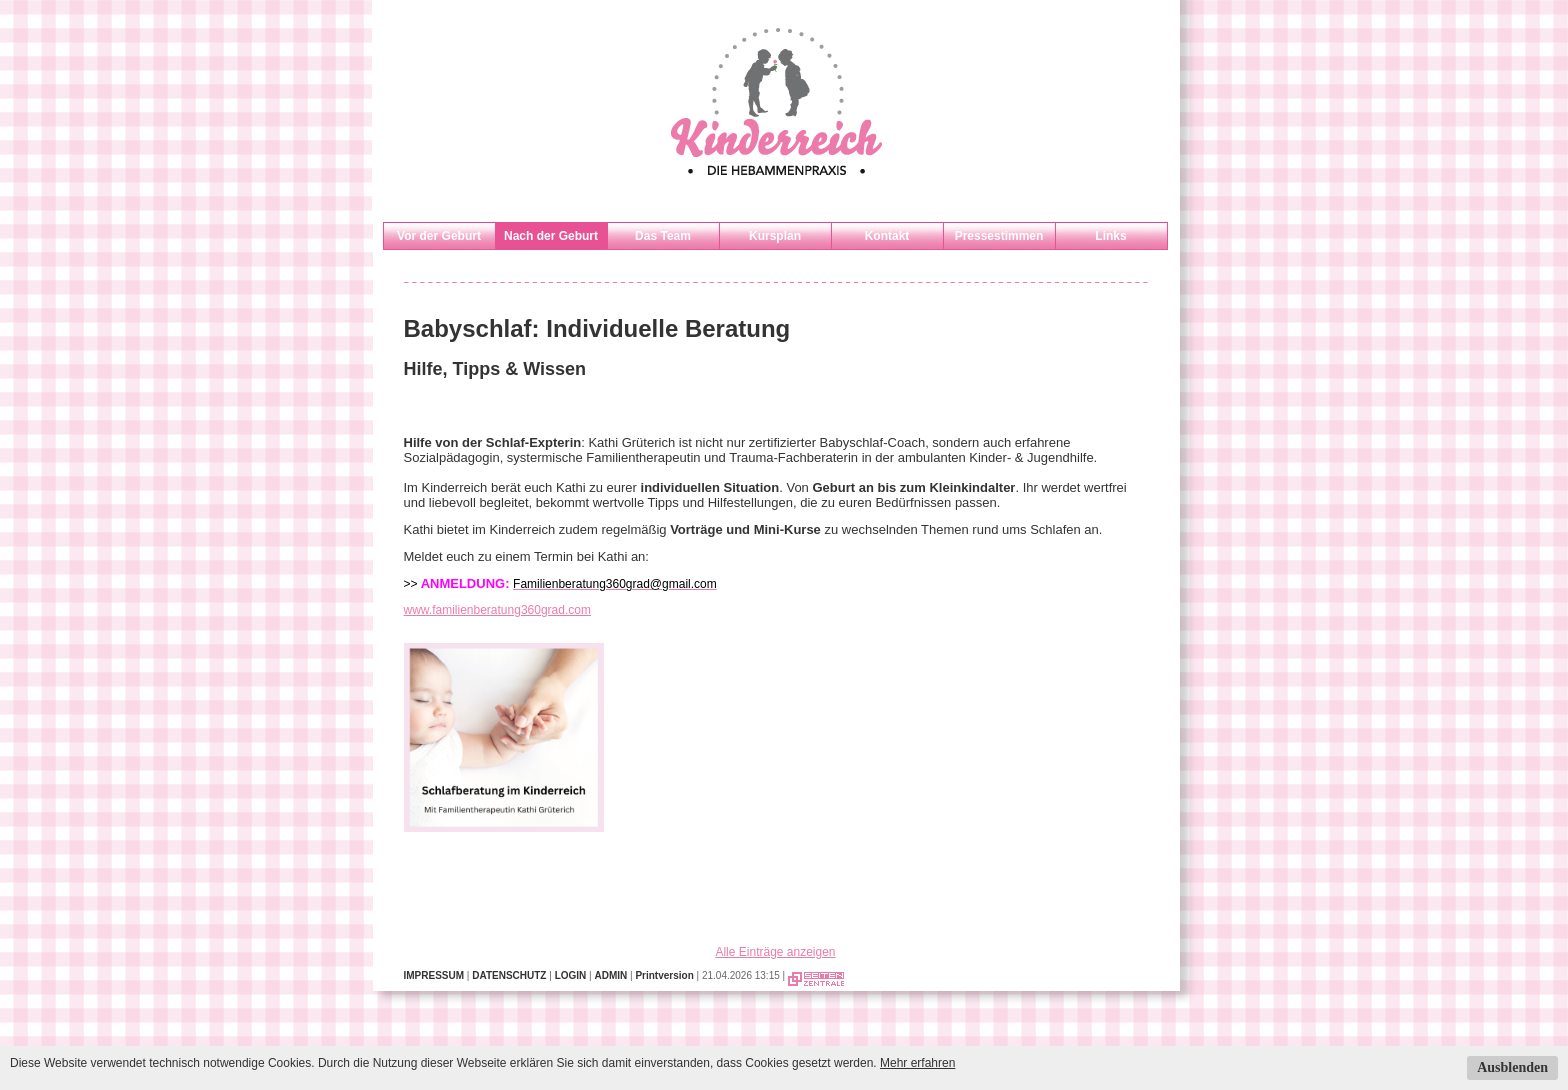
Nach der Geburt (551, 236)
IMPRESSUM (434, 975)
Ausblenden (1512, 1067)
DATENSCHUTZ (509, 975)
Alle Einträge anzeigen (775, 952)
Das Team (663, 236)
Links (1110, 236)
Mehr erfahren (917, 1063)
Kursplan (775, 236)
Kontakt (887, 236)
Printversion (664, 975)
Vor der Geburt (439, 236)
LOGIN (571, 975)
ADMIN (610, 975)
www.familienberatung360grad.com (497, 610)
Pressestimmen (999, 236)
